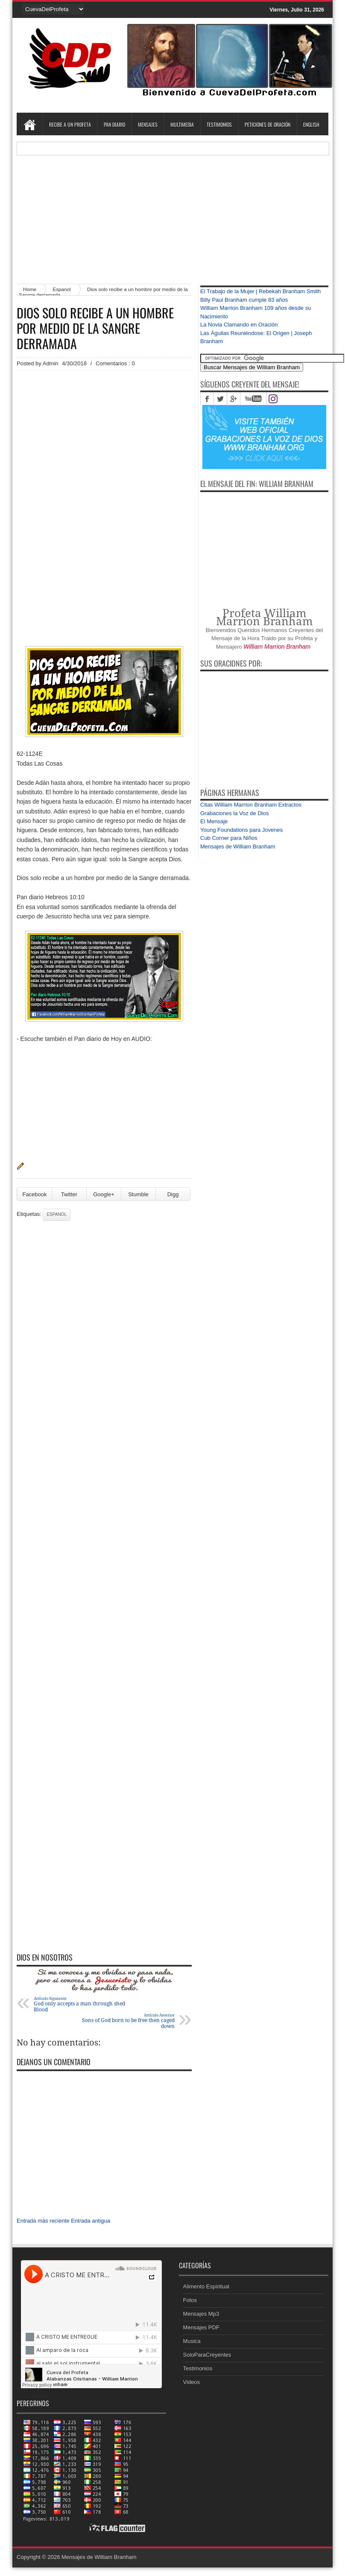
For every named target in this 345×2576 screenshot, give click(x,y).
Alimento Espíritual (206, 2286)
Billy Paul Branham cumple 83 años (244, 300)
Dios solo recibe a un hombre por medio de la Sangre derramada (95, 328)
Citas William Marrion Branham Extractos (250, 804)
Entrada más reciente (43, 2221)
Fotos (190, 2300)
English (311, 124)
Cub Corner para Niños (228, 838)
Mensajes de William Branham (237, 846)
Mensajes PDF (201, 2327)
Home (29, 124)
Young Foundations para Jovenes (241, 830)
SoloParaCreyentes (207, 2355)
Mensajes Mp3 (201, 2314)
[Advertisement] (172, 215)
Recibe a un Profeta (70, 124)
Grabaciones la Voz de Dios (234, 813)
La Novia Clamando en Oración (239, 324)
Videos (191, 2382)
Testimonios (219, 124)
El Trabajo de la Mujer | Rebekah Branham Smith (260, 291)
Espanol (57, 1214)
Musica (192, 2341)
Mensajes (148, 124)
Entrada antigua (90, 2221)
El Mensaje (214, 821)
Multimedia (182, 124)
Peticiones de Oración (267, 124)
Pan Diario (114, 124)
